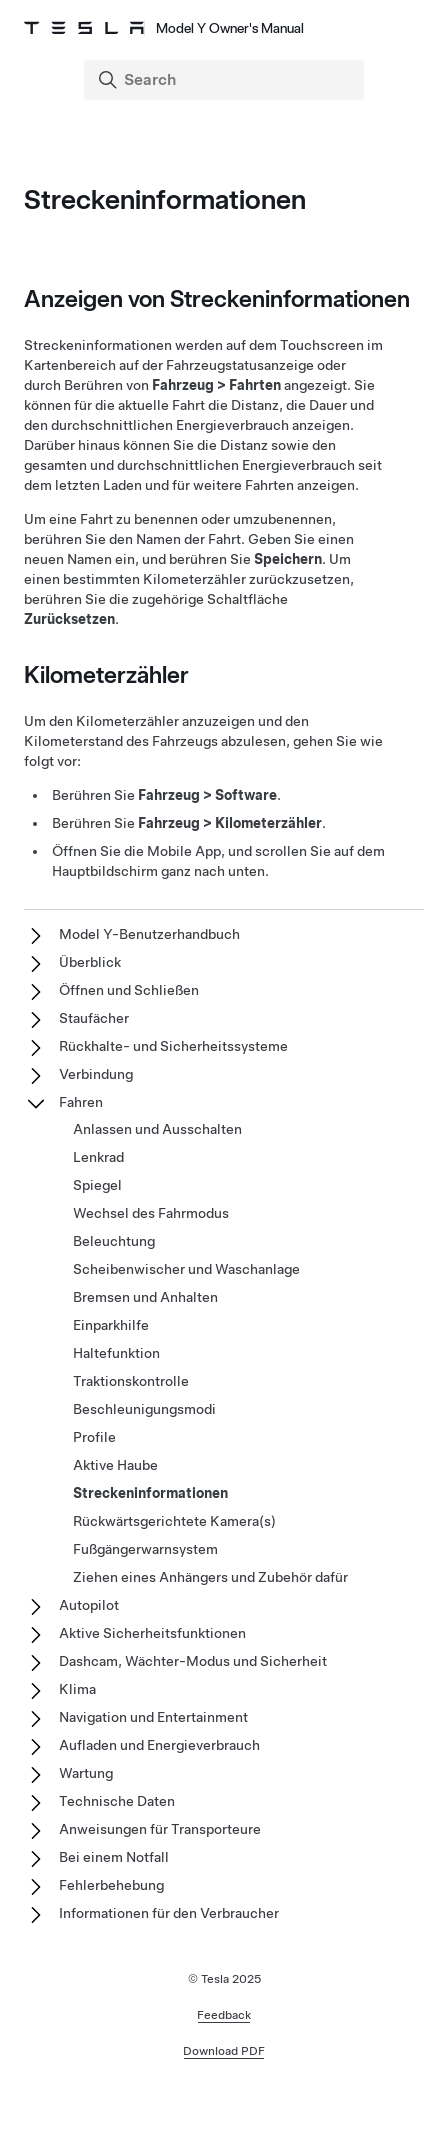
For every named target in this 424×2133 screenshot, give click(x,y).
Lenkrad (98, 1157)
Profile (94, 1437)
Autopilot (89, 1605)
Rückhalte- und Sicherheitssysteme (173, 1046)
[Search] (226, 80)
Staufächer (94, 1018)
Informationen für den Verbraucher (169, 1913)
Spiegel (97, 1185)
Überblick (90, 962)
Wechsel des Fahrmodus (151, 1213)
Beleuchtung (114, 1241)
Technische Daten (117, 1801)
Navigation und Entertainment (153, 1717)
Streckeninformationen (150, 1493)
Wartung (86, 1773)
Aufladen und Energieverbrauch (159, 1745)
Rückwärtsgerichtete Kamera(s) (174, 1521)
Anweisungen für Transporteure (160, 1829)
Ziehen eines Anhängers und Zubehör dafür (210, 1577)
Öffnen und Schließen (129, 990)
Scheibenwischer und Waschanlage (186, 1269)
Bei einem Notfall (114, 1857)
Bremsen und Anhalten (145, 1297)
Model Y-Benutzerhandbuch (149, 934)
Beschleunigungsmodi (144, 1409)
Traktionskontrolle (131, 1381)
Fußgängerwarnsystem (145, 1549)
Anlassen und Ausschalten (157, 1129)
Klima (77, 1689)
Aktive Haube (115, 1465)
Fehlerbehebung (111, 1885)
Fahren (81, 1102)
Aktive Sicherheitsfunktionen (152, 1633)
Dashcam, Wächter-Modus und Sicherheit (193, 1661)
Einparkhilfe (111, 1325)
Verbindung (96, 1074)
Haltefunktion (116, 1353)
